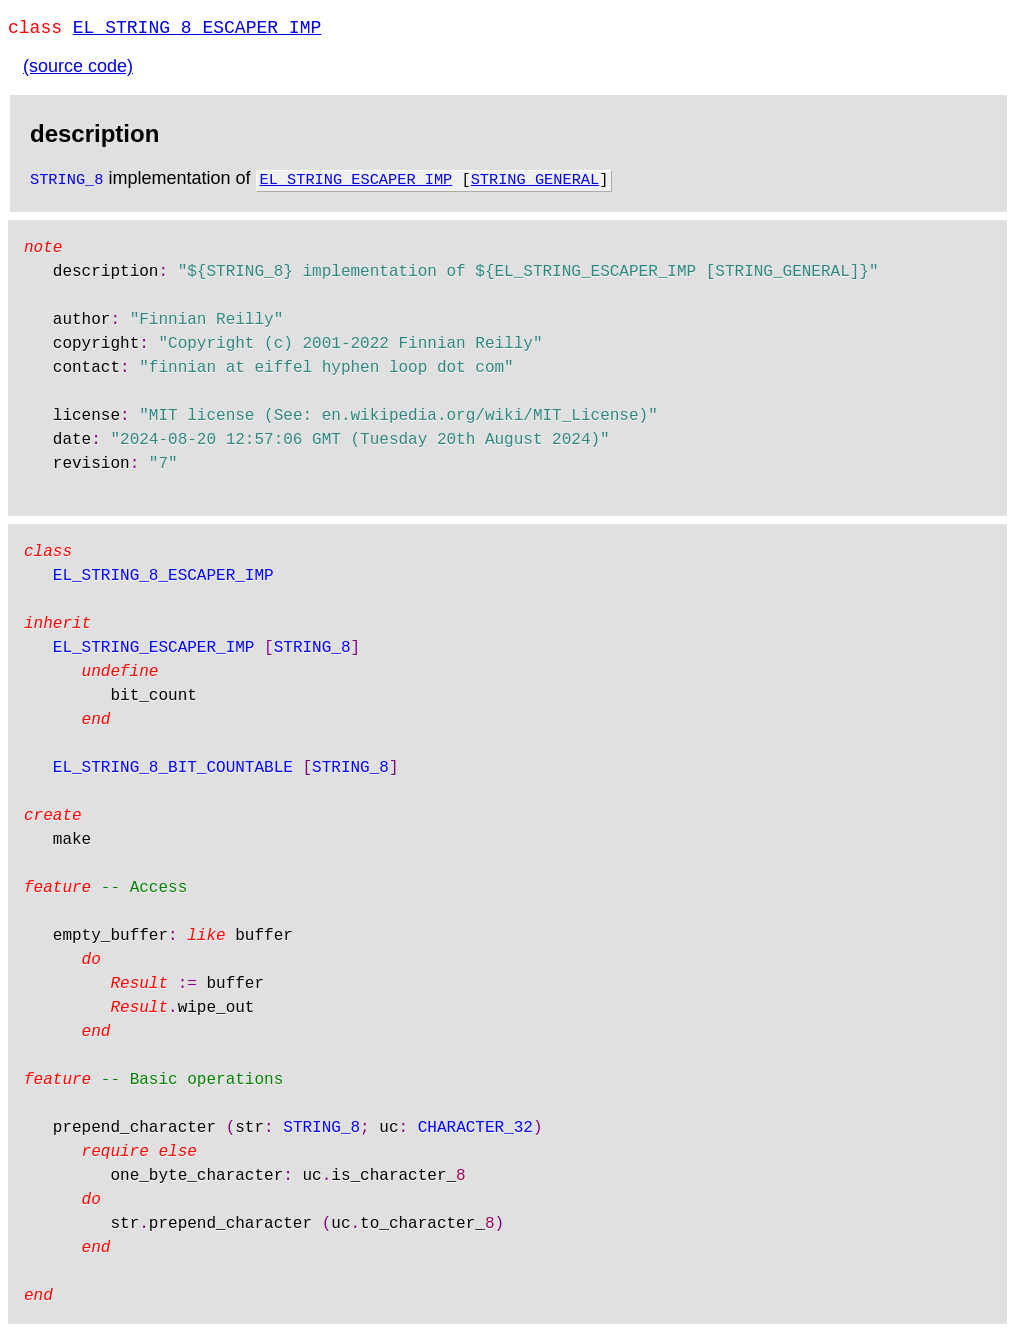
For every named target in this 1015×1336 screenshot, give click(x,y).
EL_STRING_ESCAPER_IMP (356, 182)
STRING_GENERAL (535, 182)
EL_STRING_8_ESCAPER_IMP (197, 30)
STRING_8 (66, 182)
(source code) (78, 70)
